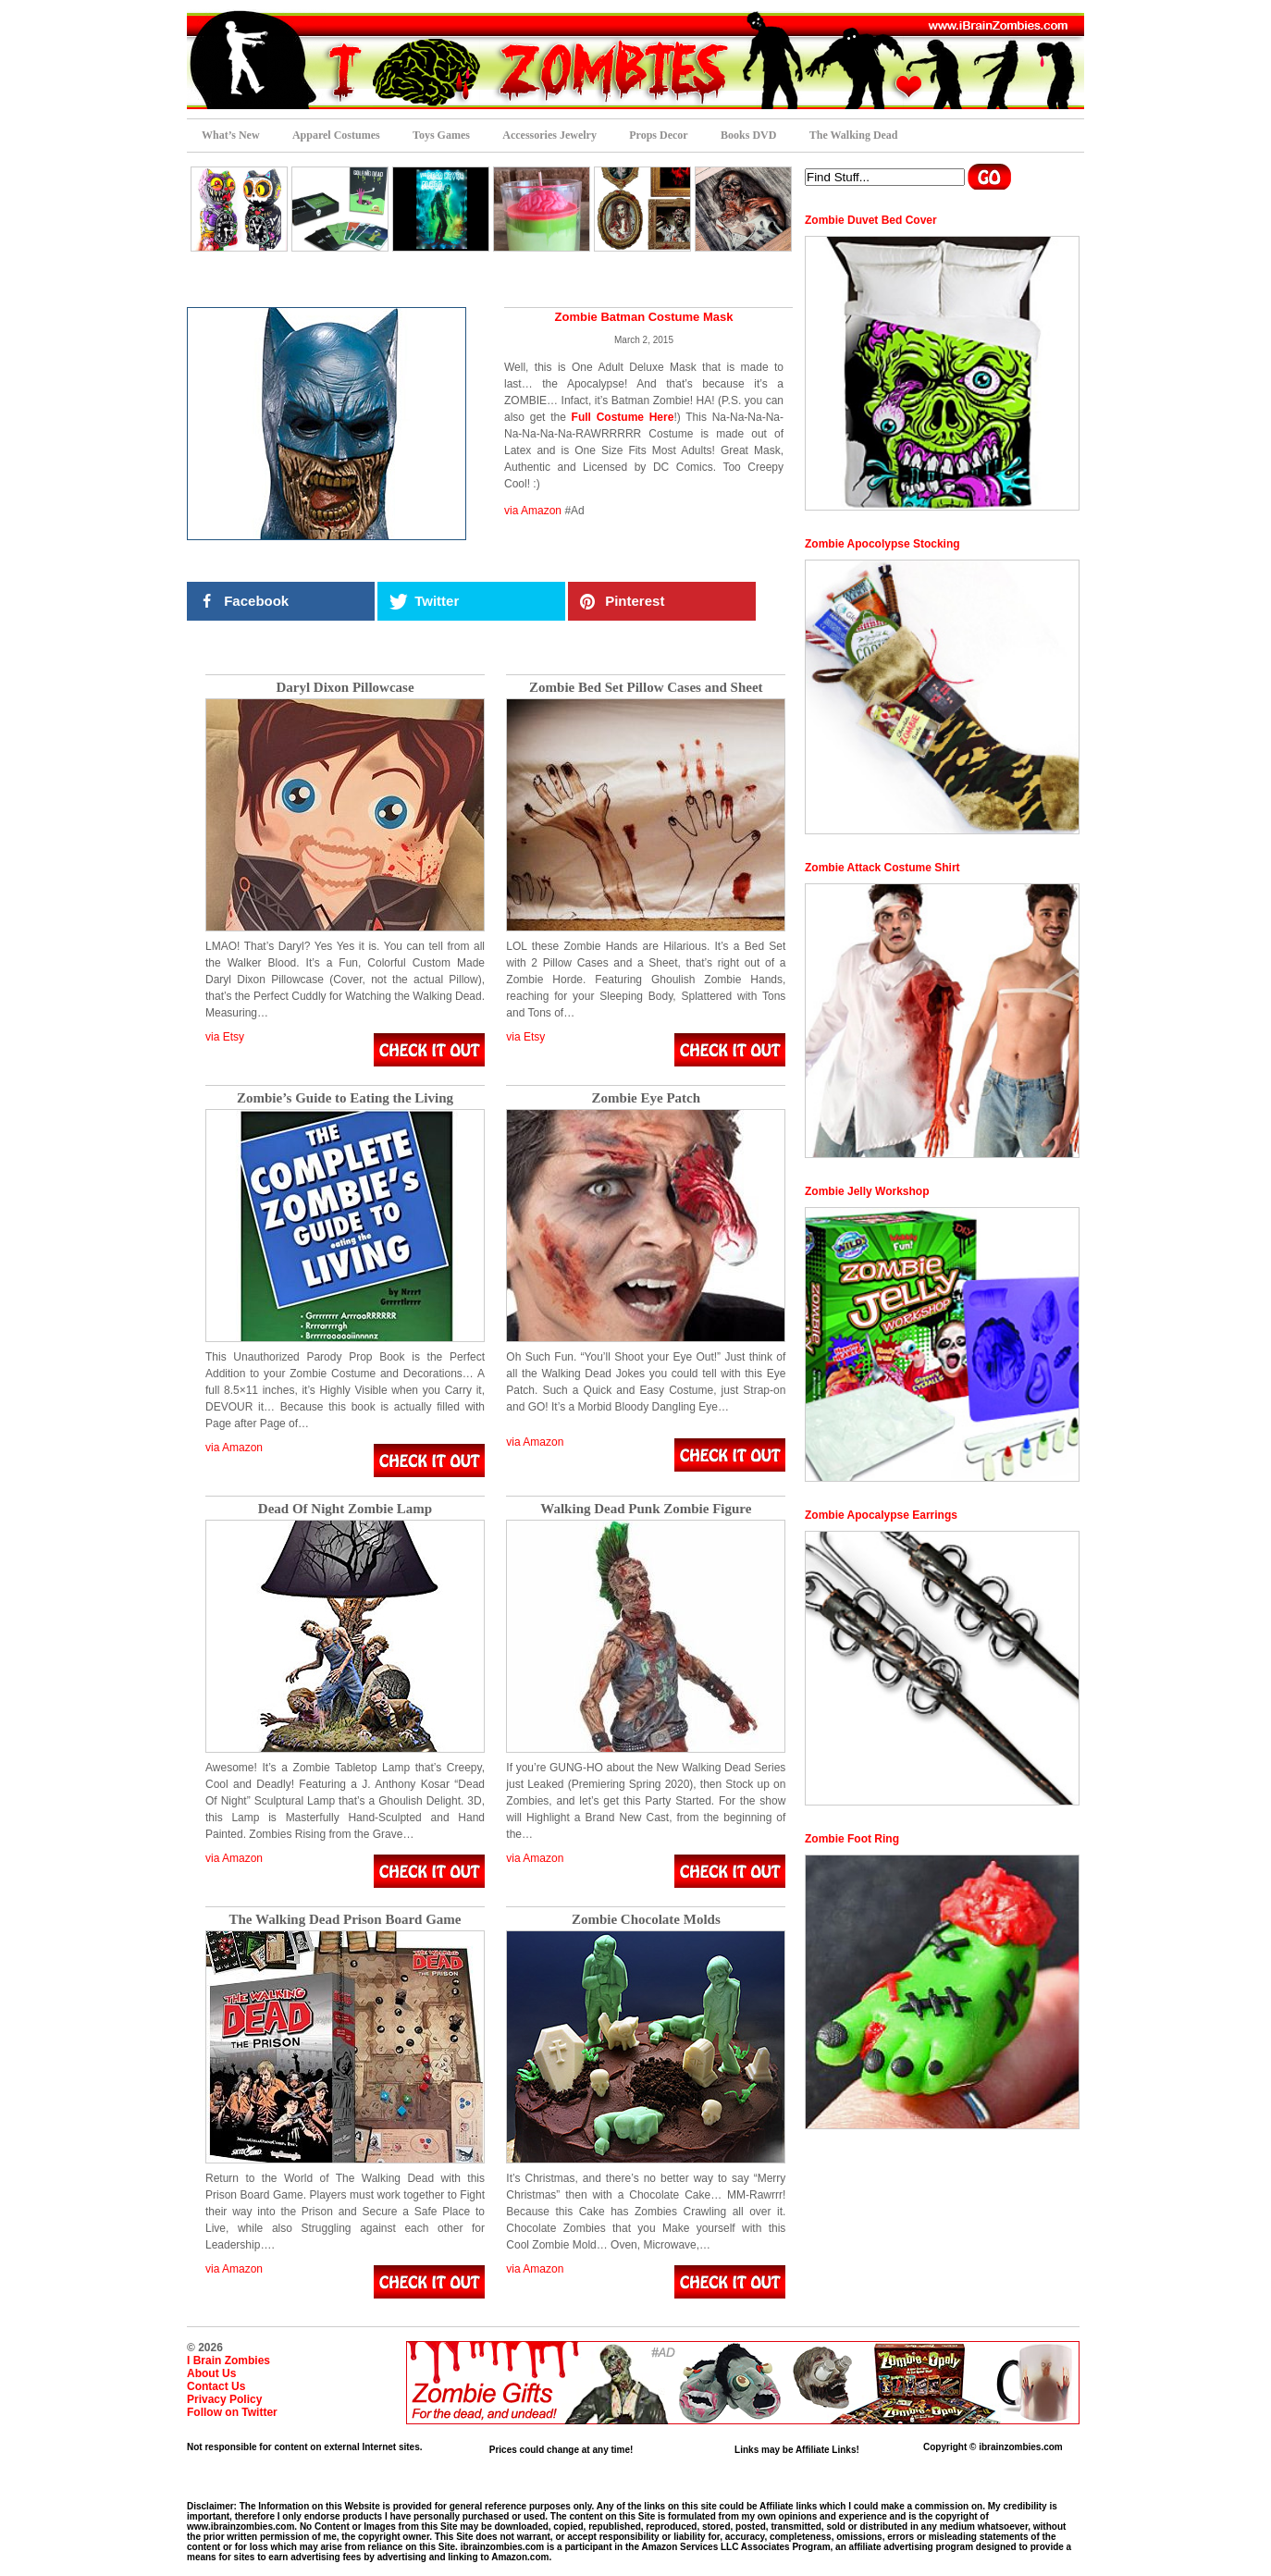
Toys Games (441, 135)
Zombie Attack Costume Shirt (882, 867)
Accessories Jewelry (549, 135)
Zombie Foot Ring (852, 1838)
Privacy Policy (224, 2399)
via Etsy (224, 1036)
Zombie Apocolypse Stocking (882, 543)
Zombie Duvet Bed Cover (871, 220)
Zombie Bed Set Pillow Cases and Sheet (646, 688)
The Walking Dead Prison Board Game (344, 1920)
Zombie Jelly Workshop (867, 1191)
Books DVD (748, 135)
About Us (211, 2373)
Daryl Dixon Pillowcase (344, 688)
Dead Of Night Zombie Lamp (345, 1509)
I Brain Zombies (228, 2360)
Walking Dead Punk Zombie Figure (645, 1509)
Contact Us (216, 2386)
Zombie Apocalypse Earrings (881, 1515)
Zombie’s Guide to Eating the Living (345, 1098)
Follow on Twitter (232, 2412)
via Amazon (532, 510)
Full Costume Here (623, 417)
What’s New (231, 135)
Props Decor (658, 135)
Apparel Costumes (336, 135)
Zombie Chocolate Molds (646, 1920)
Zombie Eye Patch (646, 1098)
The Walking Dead (853, 135)
